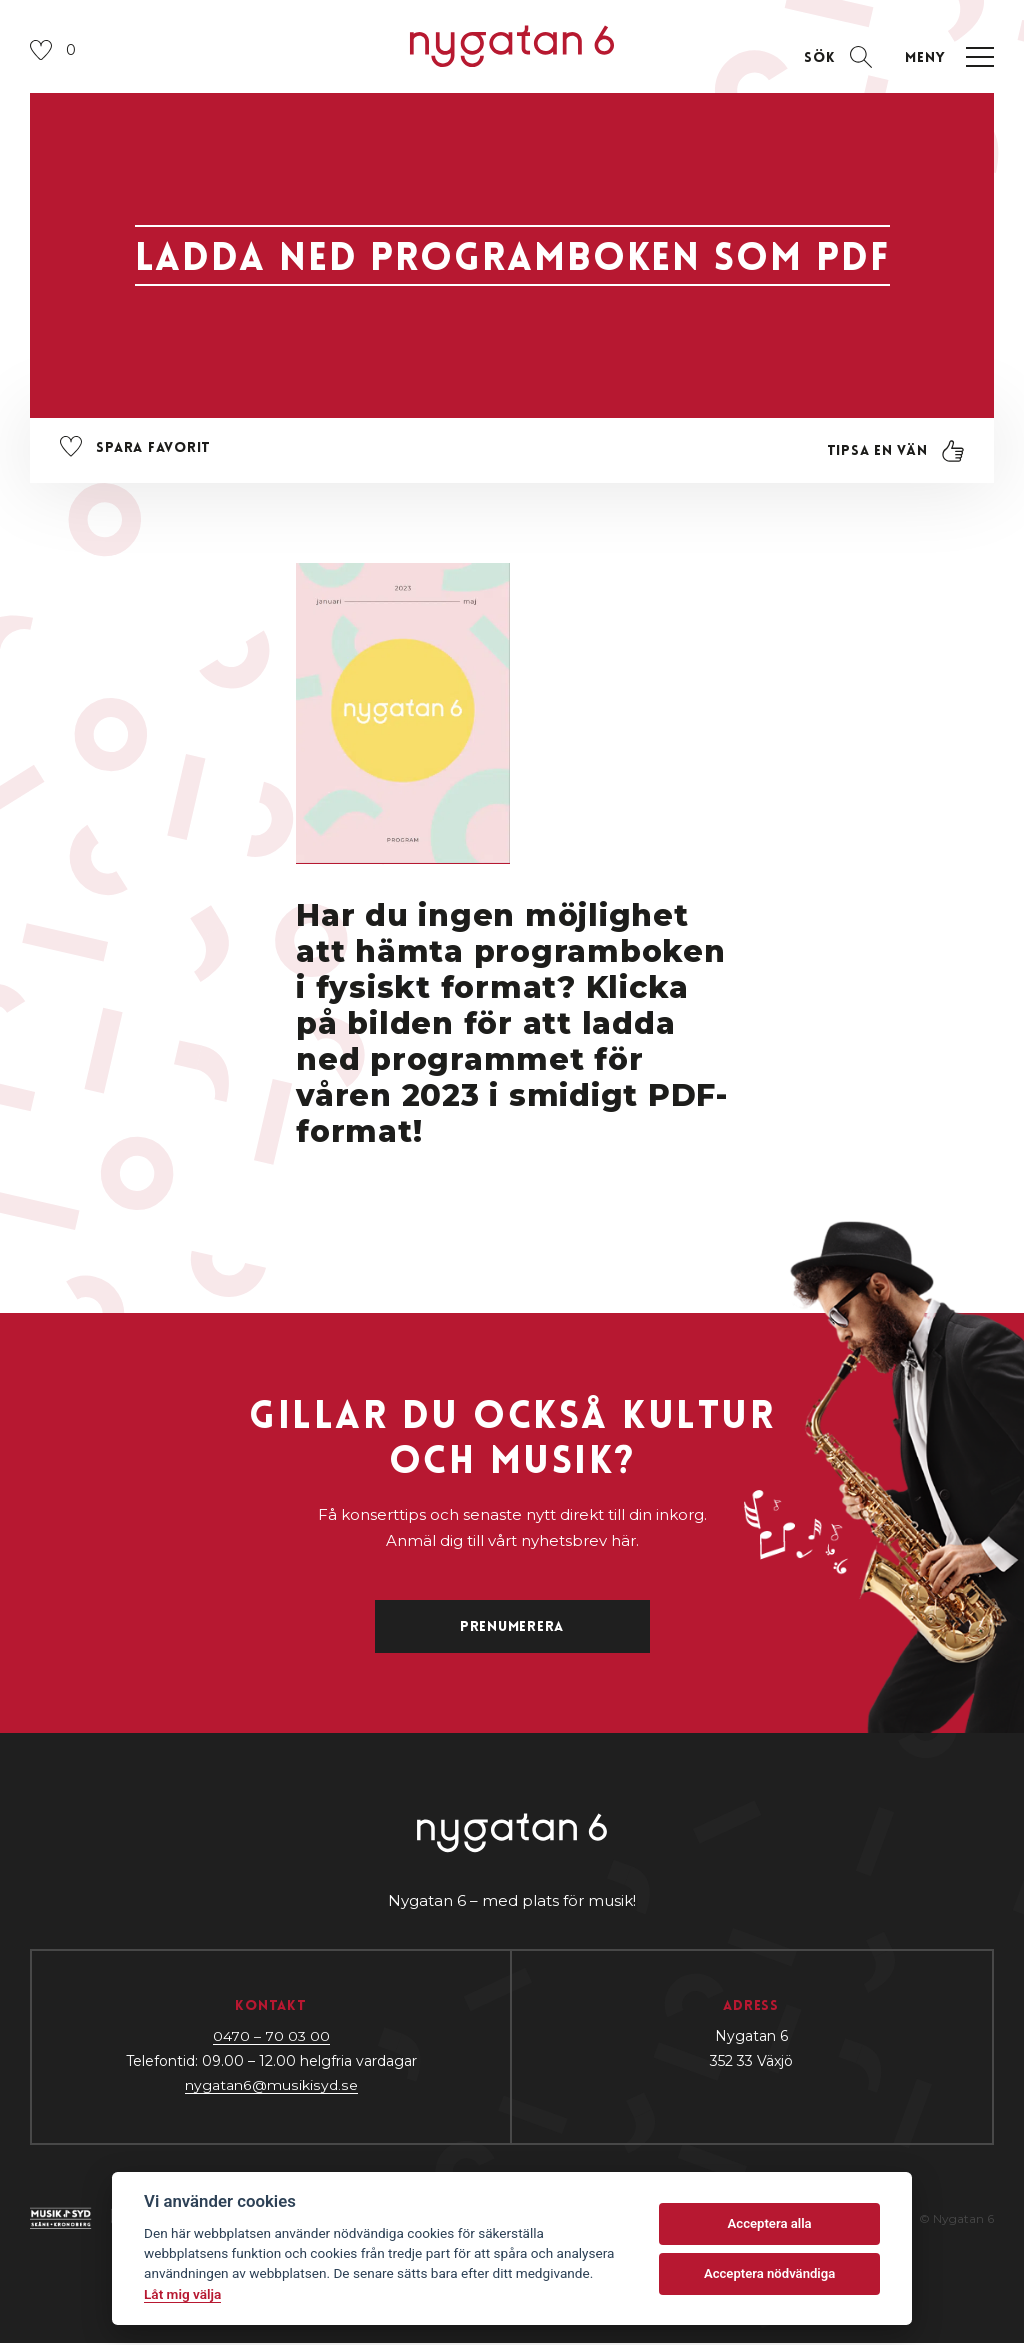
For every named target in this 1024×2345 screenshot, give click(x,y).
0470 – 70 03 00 (271, 2038)
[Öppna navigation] (945, 58)
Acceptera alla (770, 2223)
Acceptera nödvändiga (769, 2273)
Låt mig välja (182, 2294)
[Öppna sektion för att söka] (837, 58)
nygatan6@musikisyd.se (271, 2087)
